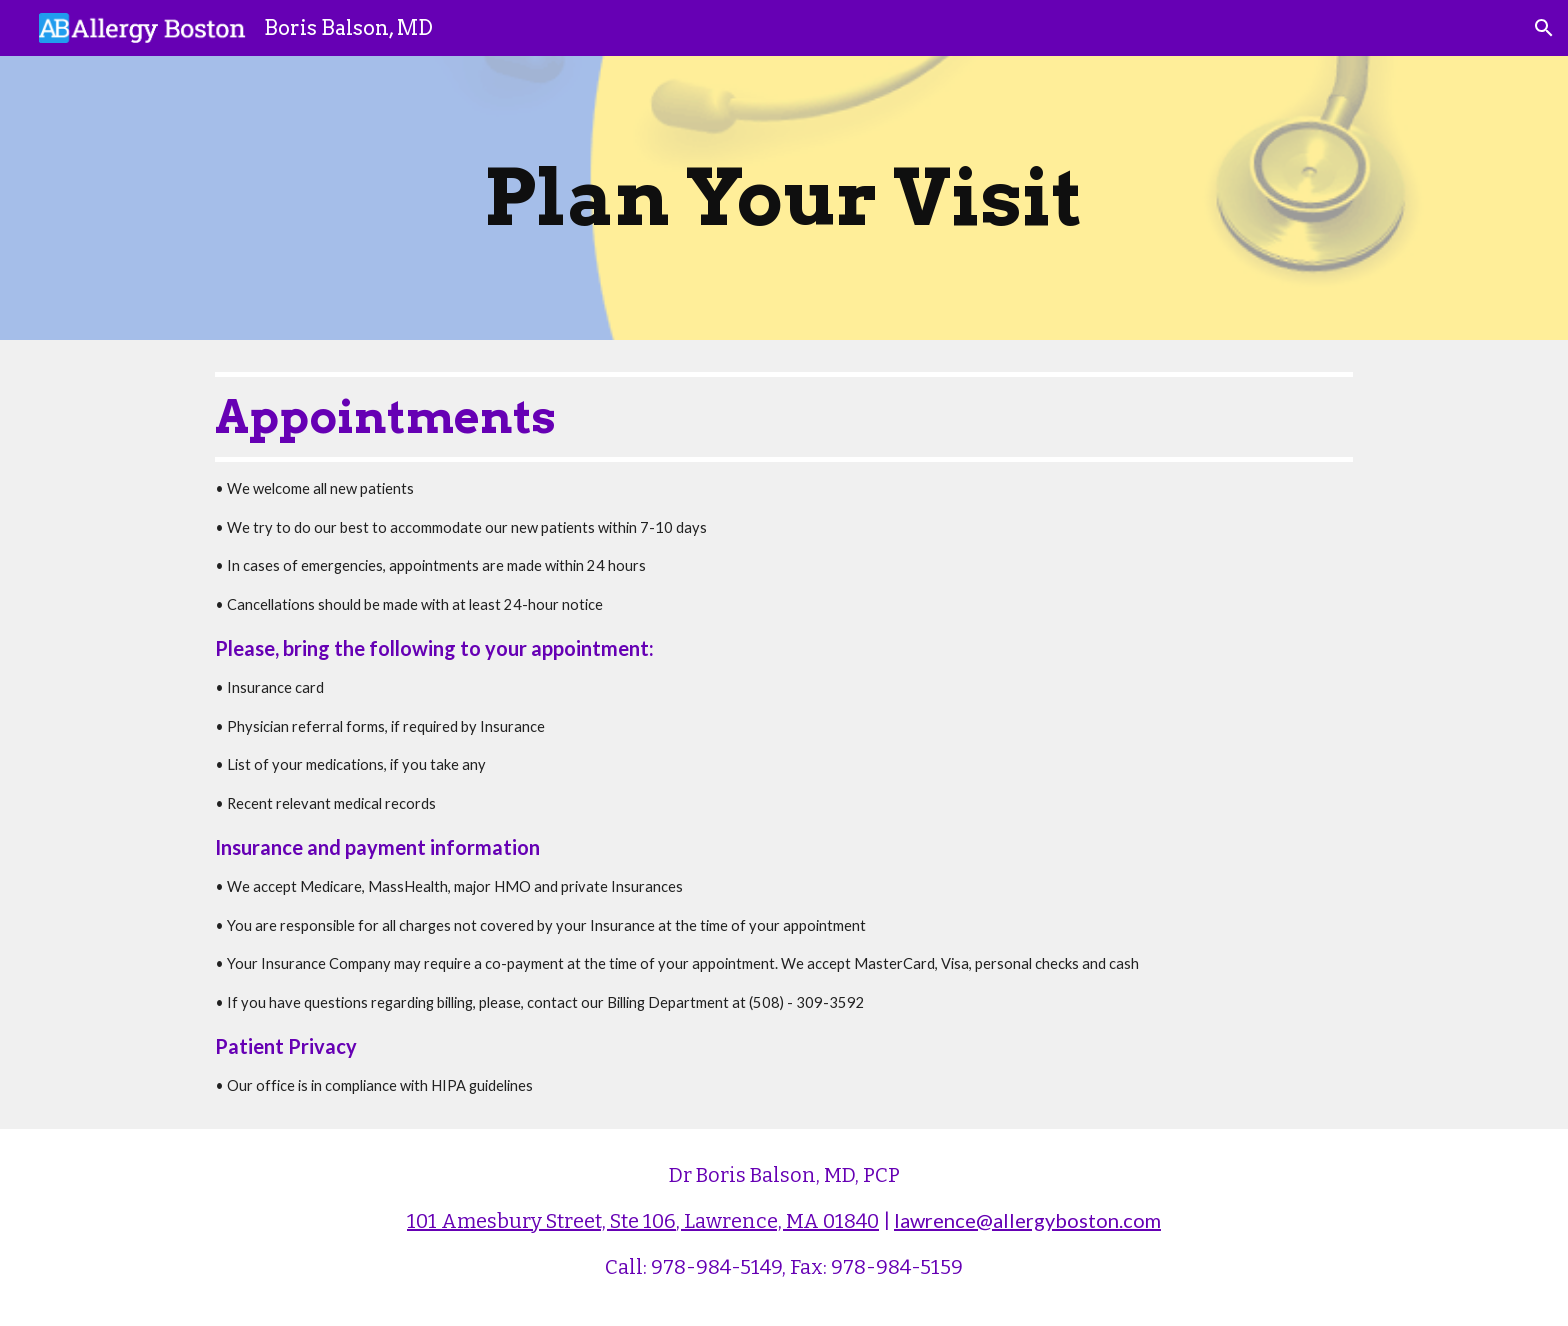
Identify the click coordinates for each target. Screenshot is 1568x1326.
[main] (784, 198)
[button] (1544, 28)
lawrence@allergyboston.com (1027, 1220)
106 (659, 1221)
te (630, 1221)
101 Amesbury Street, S (514, 1221)
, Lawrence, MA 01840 (777, 1221)
